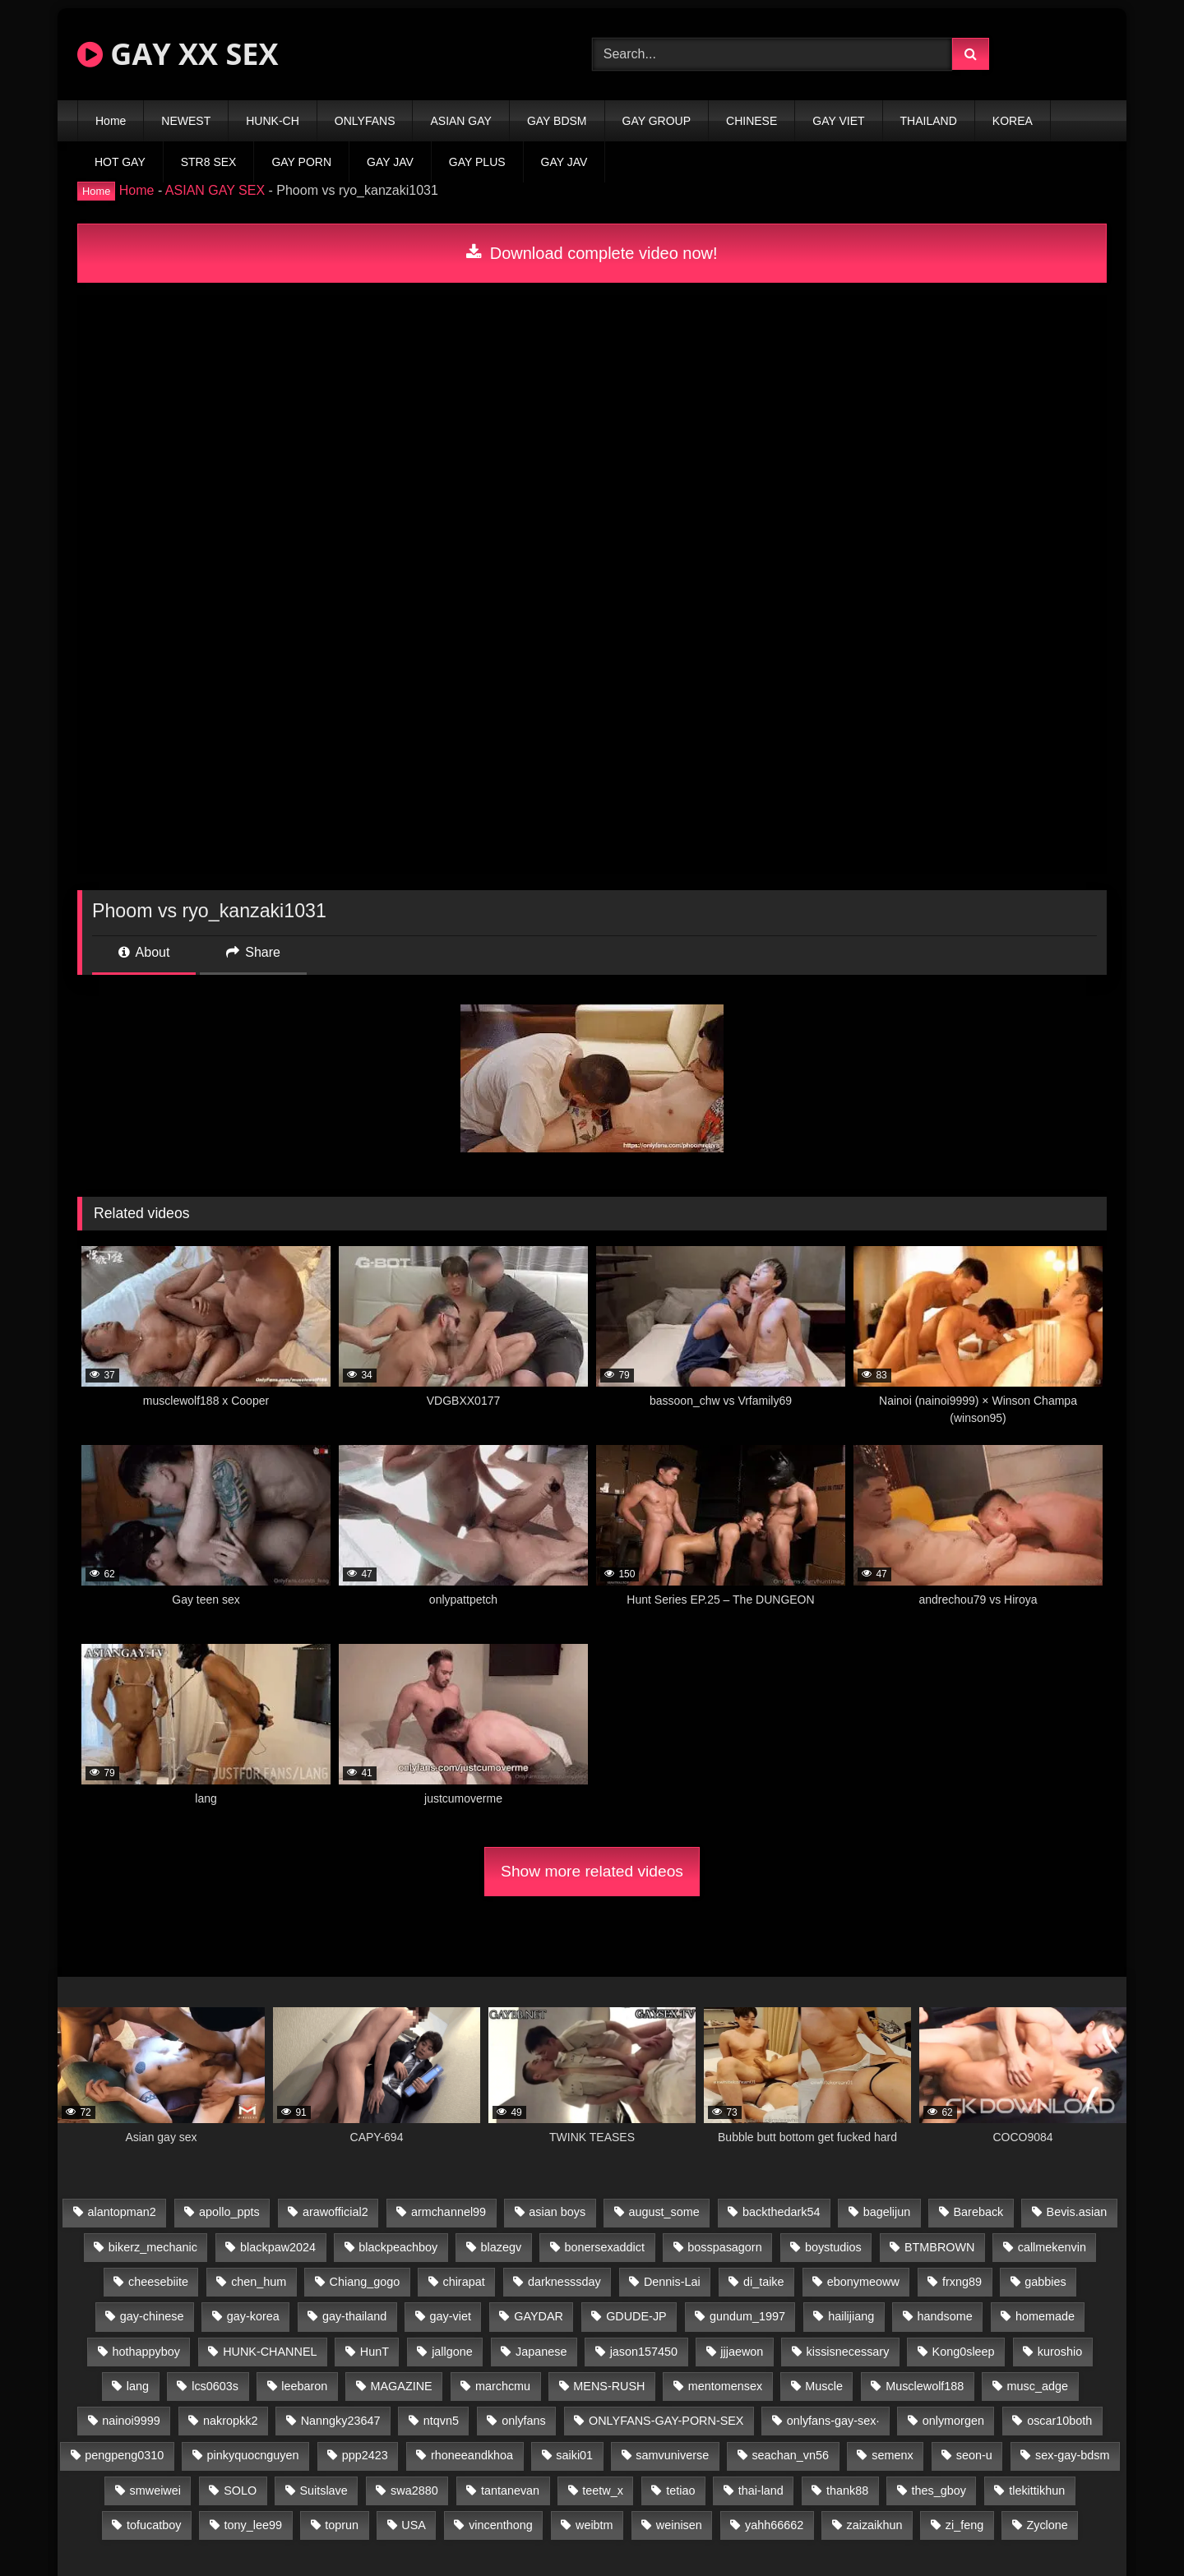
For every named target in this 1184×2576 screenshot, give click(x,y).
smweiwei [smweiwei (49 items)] (155, 2490)
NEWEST (185, 120)
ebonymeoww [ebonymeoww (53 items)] (863, 2281)
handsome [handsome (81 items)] (944, 2316)
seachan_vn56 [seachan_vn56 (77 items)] (790, 2455)
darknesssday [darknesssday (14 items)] (564, 2281)
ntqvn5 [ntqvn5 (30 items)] (441, 2420)
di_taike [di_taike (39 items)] (763, 2281)
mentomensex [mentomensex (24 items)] (725, 2386)
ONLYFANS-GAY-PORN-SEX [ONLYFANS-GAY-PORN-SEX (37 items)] (666, 2420)
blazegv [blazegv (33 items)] (501, 2247)
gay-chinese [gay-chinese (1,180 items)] (152, 2316)
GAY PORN (301, 162)
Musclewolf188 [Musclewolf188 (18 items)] (925, 2386)
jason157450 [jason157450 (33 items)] (644, 2351)
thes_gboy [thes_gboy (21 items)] (939, 2490)
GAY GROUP (656, 120)
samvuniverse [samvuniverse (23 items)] (672, 2455)
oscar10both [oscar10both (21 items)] (1059, 2420)
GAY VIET (838, 120)
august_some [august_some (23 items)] (663, 2211)
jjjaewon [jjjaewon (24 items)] (741, 2351)
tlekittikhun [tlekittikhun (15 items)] (1037, 2490)
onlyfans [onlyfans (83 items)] (524, 2420)
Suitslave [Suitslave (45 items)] (323, 2490)
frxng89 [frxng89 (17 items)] (962, 2281)
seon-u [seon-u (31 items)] (974, 2455)
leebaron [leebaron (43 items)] (304, 2386)
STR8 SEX (209, 162)
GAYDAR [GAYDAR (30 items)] (538, 2316)
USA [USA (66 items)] (413, 2525)
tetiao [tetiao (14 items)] (680, 2490)
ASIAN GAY (460, 120)
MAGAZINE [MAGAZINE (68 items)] (401, 2386)
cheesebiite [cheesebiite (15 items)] (158, 2281)
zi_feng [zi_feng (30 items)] (964, 2525)
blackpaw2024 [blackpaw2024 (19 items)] (278, 2247)
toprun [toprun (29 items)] (341, 2525)
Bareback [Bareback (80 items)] (979, 2211)
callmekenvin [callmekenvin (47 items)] (1052, 2247)
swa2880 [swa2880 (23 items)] (414, 2490)
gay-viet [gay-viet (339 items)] (450, 2316)
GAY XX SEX (177, 54)
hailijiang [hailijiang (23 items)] (851, 2316)
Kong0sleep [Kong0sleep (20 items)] (963, 2351)
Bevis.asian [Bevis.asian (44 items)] (1077, 2211)
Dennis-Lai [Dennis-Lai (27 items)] (672, 2281)
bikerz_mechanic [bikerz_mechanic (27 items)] (153, 2247)
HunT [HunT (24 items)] (374, 2351)
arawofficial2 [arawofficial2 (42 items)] (335, 2211)
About (143, 952)
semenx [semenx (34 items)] (892, 2455)
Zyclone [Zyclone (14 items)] (1046, 2525)
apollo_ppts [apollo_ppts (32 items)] (229, 2211)
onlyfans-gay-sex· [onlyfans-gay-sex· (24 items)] (833, 2420)
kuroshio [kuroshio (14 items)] (1060, 2351)
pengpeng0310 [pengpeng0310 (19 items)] (124, 2455)
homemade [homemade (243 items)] (1045, 2316)
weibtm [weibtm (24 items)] (594, 2525)
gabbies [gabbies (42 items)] (1045, 2281)
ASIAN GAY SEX (215, 190)
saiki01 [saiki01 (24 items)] (574, 2455)
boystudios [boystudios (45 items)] (833, 2247)
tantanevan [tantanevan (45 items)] (510, 2490)
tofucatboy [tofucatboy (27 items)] (154, 2525)
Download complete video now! (591, 253)
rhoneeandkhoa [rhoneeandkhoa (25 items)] (472, 2455)
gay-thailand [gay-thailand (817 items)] (354, 2316)
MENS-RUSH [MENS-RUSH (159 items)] (609, 2386)
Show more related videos (592, 1871)
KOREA (1012, 120)
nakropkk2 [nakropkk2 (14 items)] (230, 2420)
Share (253, 952)
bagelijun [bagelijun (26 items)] (887, 2211)
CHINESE (751, 120)
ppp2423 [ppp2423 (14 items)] (365, 2455)
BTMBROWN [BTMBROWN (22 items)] (939, 2247)
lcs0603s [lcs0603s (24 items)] (215, 2386)
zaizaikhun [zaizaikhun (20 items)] (875, 2525)
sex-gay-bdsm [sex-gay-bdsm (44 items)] (1072, 2455)
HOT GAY (120, 162)
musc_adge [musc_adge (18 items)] (1037, 2386)
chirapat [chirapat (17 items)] (463, 2281)
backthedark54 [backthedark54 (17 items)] (781, 2211)
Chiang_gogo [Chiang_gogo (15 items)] (365, 2281)
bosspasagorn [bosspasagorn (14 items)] (724, 2247)
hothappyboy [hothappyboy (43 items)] (146, 2351)
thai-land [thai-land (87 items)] (761, 2490)
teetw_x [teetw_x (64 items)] (602, 2490)
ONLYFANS (365, 120)
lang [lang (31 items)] (138, 2386)
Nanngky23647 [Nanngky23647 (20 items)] (341, 2420)
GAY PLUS (477, 162)
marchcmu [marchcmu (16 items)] (502, 2386)
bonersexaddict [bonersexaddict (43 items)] (604, 2247)
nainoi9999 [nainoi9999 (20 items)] (131, 2420)
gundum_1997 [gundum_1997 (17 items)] (747, 2316)
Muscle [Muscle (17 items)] (824, 2386)
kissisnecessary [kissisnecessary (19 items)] (848, 2351)
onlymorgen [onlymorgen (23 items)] (953, 2420)
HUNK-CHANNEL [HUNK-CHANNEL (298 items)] (270, 2351)
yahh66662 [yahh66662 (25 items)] (774, 2525)
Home (110, 120)
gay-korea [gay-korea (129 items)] (253, 2316)
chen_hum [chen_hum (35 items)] (258, 2281)
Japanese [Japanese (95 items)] (541, 2351)
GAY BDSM (557, 120)
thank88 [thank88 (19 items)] (847, 2490)
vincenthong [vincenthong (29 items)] (501, 2525)
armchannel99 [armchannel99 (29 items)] (448, 2211)
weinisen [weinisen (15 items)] (679, 2525)
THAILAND (928, 120)
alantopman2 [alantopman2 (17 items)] (122, 2211)
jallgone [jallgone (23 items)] (452, 2351)
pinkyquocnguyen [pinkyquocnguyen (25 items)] (253, 2455)
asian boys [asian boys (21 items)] (557, 2211)
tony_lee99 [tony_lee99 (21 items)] (253, 2525)
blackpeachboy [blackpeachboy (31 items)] (397, 2247)
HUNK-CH (272, 120)
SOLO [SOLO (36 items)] (240, 2490)
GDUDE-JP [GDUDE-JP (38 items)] (636, 2316)
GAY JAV (390, 162)
